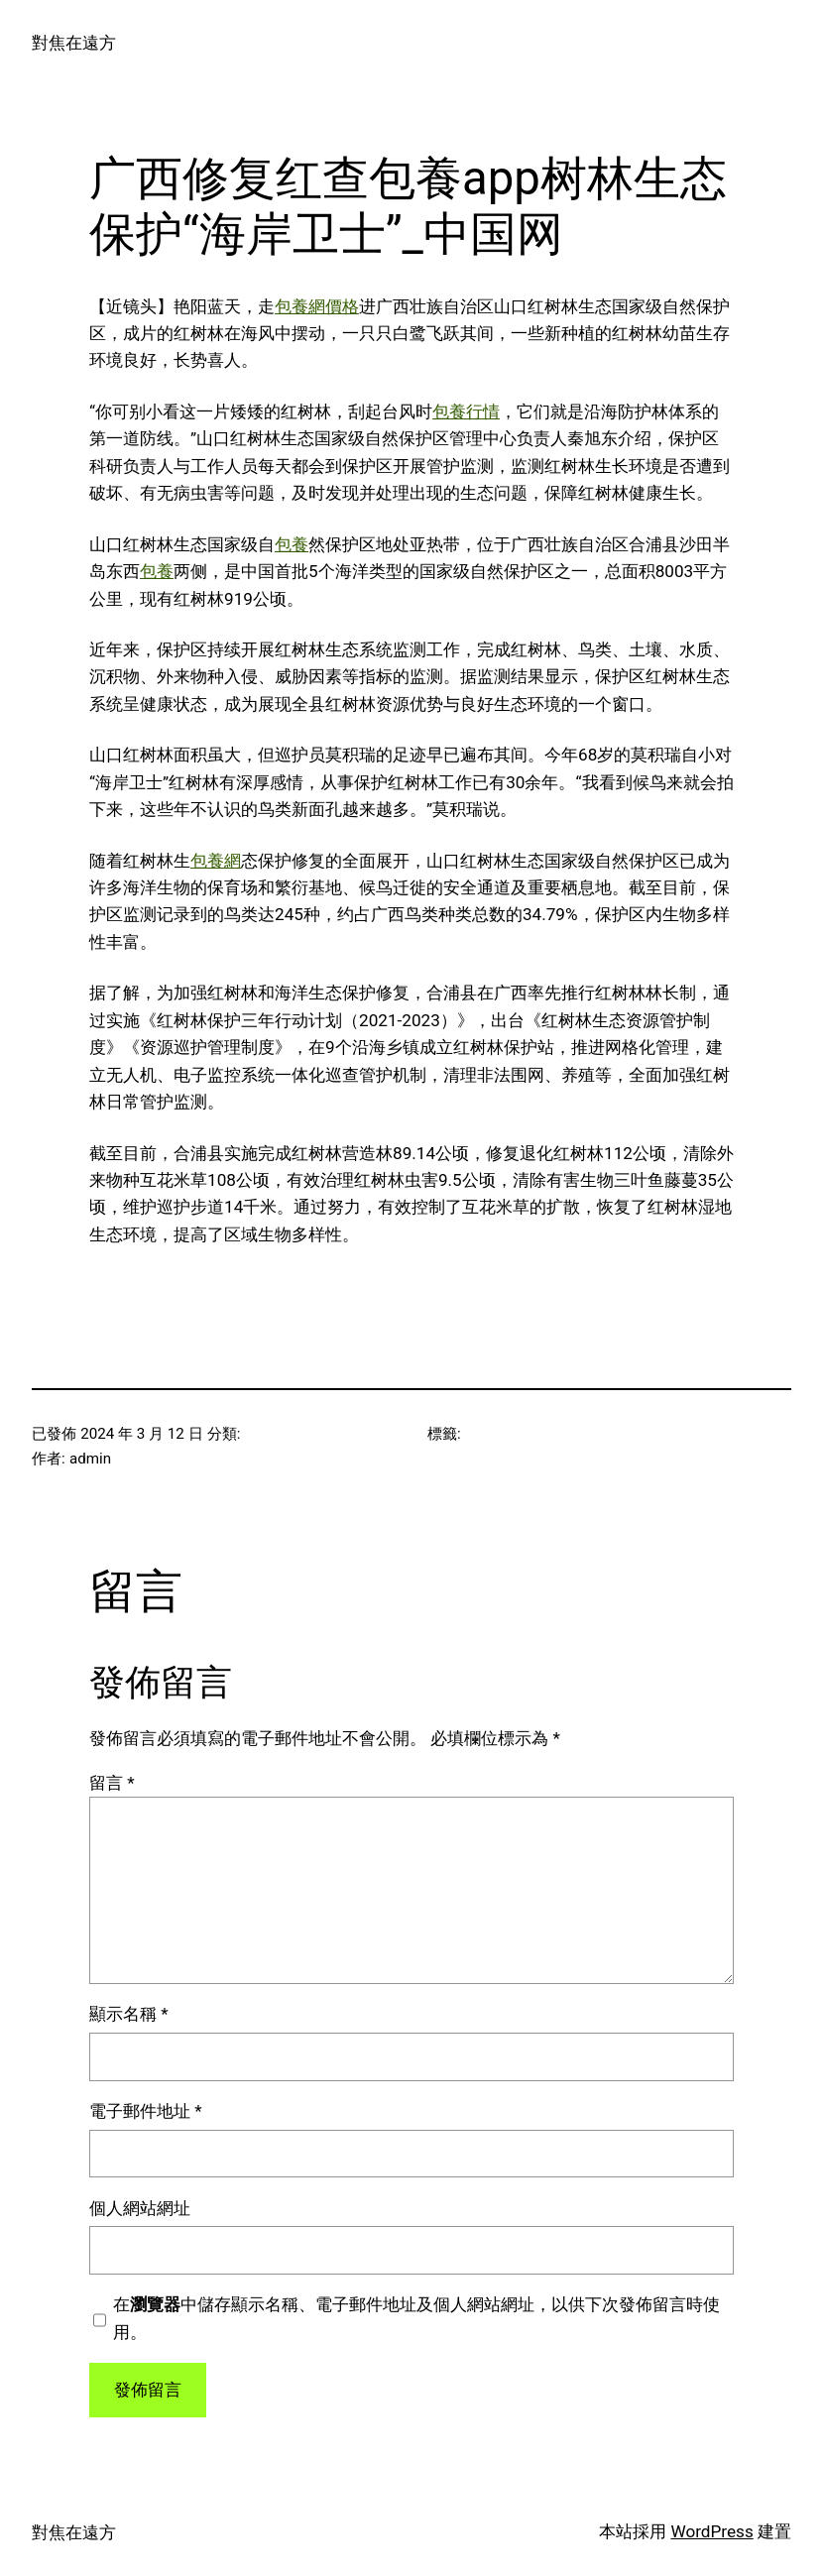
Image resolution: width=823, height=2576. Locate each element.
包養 (291, 544)
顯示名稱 (129, 2014)
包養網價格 (317, 306)
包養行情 (466, 411)
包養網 (215, 861)
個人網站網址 (139, 2208)
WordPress (711, 2531)
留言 (112, 1783)
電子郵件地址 (145, 2111)
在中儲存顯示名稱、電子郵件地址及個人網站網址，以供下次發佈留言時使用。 (416, 2317)
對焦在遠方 (74, 43)
